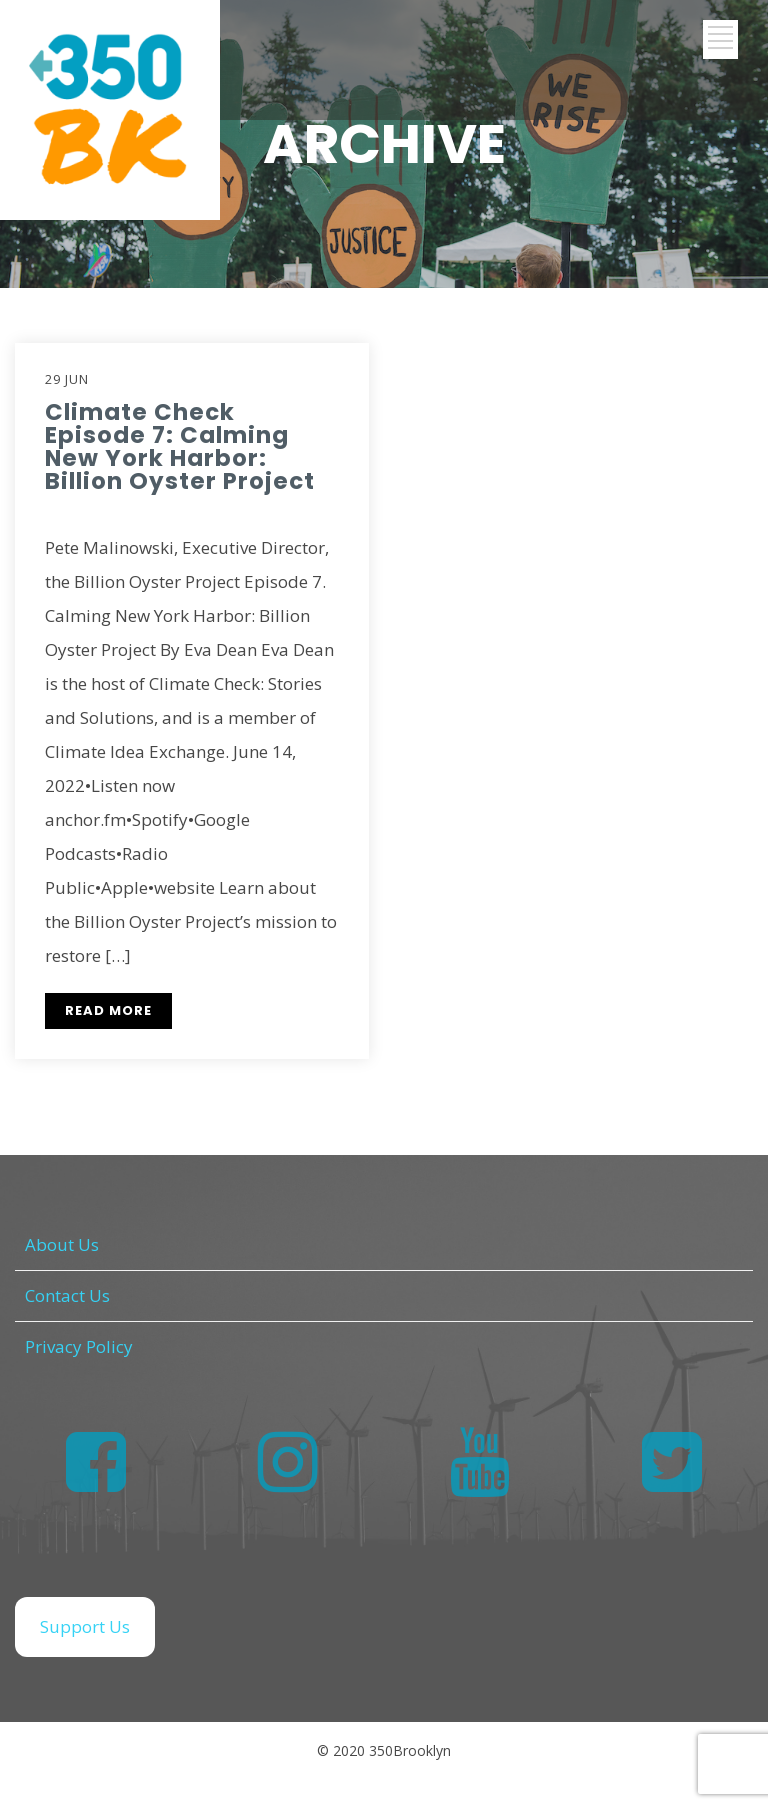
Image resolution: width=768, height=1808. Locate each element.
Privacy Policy (79, 1346)
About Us (62, 1244)
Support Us (85, 1626)
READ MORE (108, 1010)
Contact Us (67, 1295)
